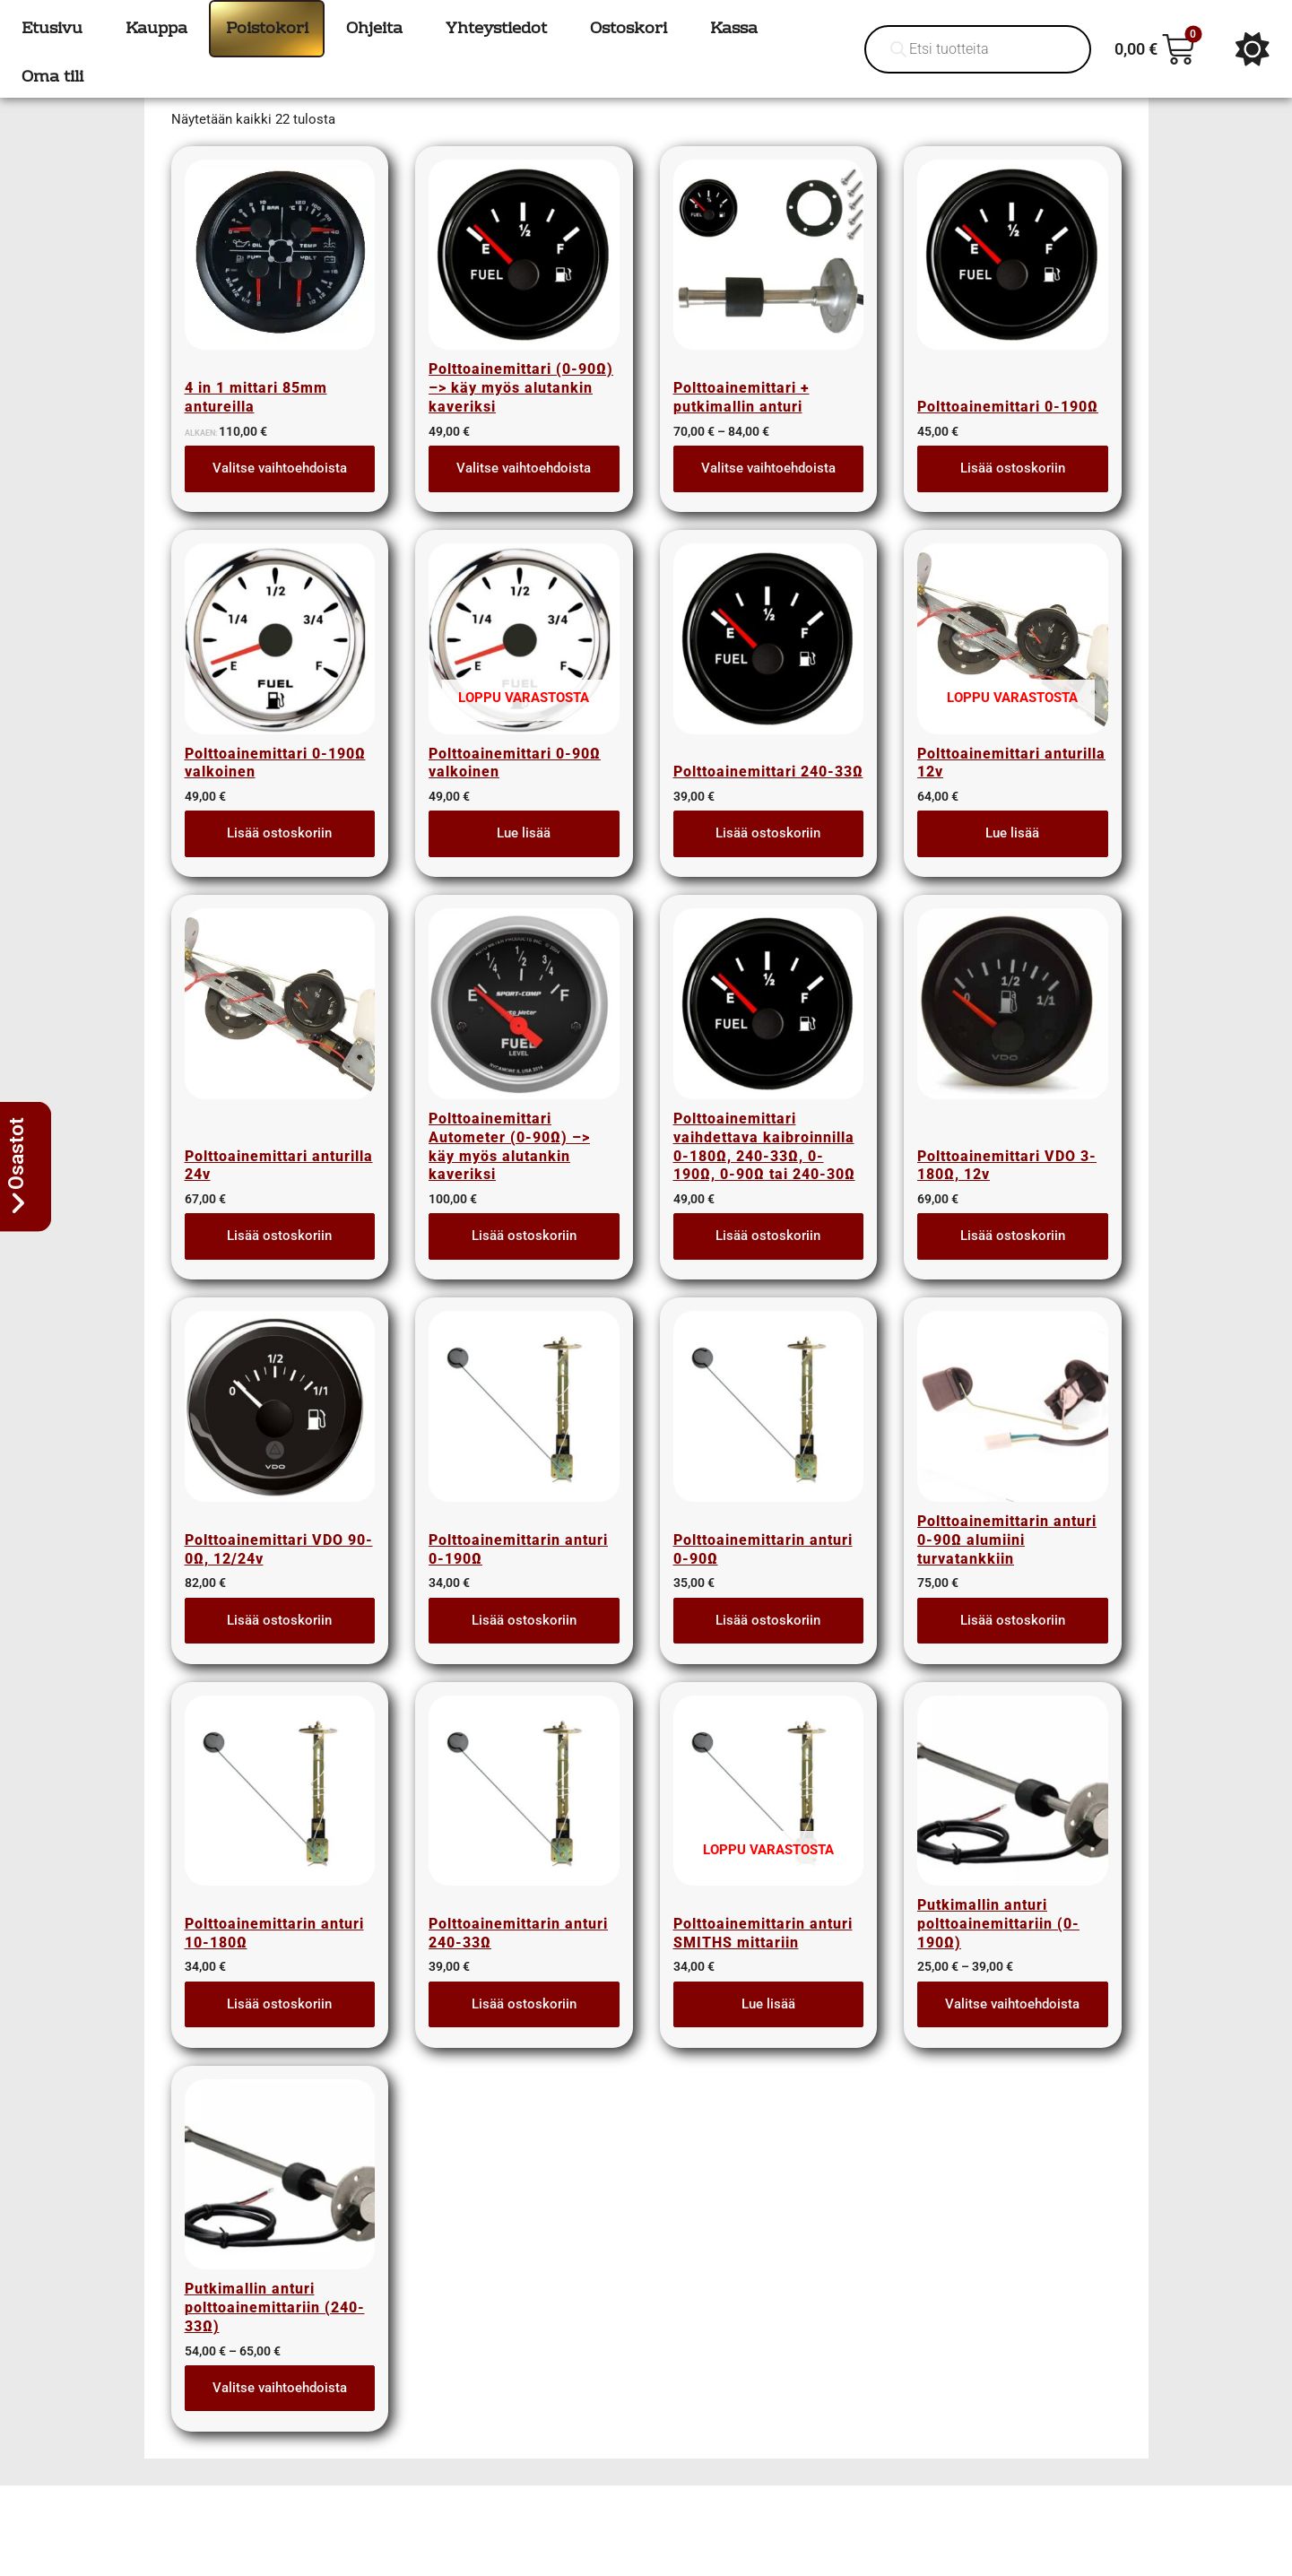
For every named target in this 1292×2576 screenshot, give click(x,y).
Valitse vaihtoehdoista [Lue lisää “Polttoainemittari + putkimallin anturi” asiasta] (768, 494)
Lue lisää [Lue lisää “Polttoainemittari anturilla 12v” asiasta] (1012, 859)
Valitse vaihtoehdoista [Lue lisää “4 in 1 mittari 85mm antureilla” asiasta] (279, 494)
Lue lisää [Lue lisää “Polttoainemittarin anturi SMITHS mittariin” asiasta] (768, 2030)
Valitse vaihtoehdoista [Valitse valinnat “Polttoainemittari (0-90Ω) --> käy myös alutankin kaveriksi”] (523, 494)
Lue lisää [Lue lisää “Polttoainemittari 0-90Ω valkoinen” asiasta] (524, 859)
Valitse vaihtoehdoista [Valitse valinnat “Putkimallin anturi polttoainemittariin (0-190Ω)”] (1012, 2030)
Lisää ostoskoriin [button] (1012, 494)
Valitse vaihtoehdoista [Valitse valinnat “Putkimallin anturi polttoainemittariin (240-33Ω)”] (279, 2414)
